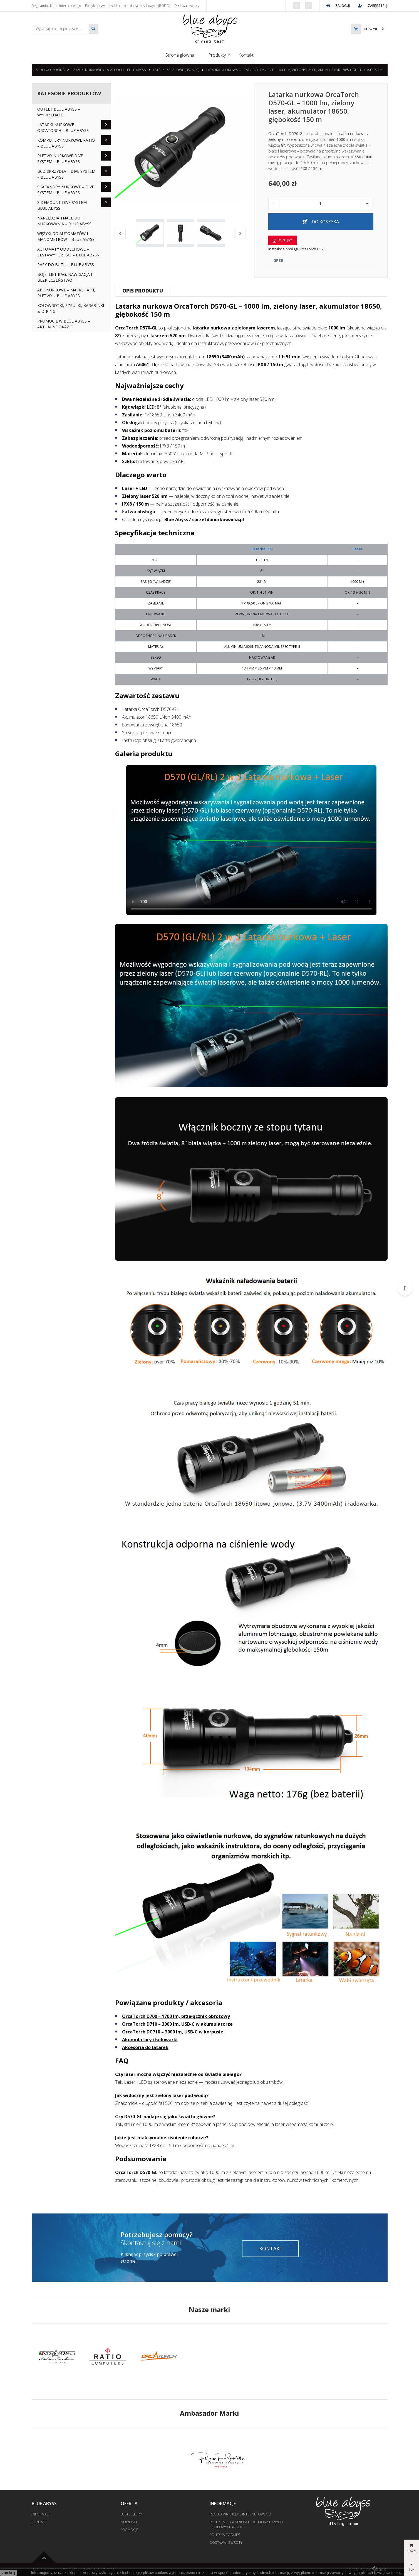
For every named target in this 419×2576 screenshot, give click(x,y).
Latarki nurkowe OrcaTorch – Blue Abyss (109, 70)
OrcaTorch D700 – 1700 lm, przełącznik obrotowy (176, 2016)
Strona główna (179, 55)
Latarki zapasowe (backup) (176, 70)
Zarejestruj (373, 5)
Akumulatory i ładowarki (150, 2040)
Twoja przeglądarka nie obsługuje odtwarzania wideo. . (251, 840)
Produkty (217, 55)
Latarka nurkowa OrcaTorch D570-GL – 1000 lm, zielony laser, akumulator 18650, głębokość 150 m (294, 70)
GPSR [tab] (278, 260)
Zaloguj (338, 5)
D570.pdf (282, 240)
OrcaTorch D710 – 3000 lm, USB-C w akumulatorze (177, 2024)
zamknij (8, 2572)
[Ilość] (320, 203)
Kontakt (246, 55)
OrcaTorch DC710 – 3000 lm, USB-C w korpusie (172, 2032)
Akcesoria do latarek (145, 2047)
